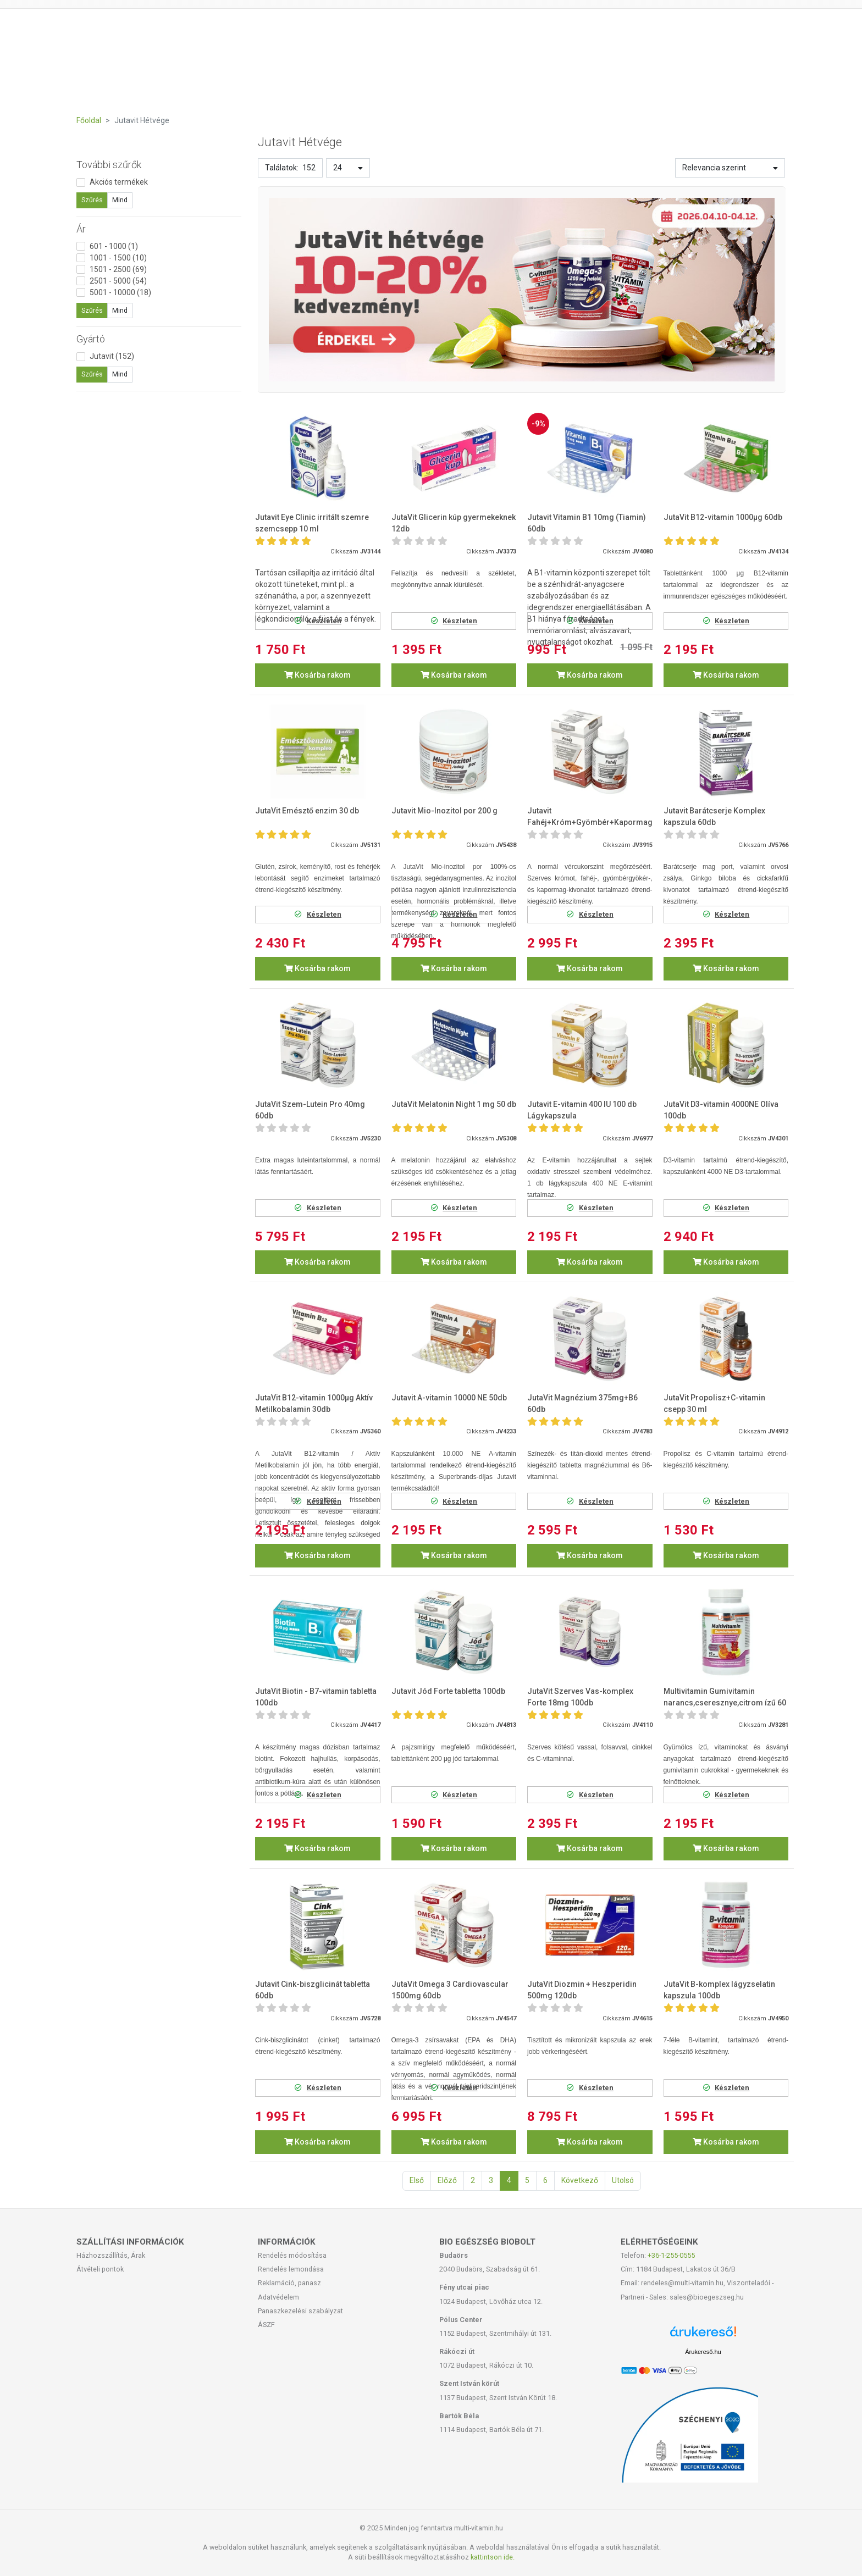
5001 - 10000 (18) (120, 292)
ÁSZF (266, 2324)
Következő (579, 2180)
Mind (120, 200)
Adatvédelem (278, 2297)
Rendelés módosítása (292, 2255)
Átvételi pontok (100, 2269)
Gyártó (90, 339)
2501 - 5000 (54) (118, 280)
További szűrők (108, 164)
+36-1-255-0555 (671, 2255)
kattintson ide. (493, 2557)
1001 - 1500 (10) (118, 257)
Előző (447, 2180)
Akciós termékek (119, 182)
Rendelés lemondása (291, 2269)
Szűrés (92, 200)
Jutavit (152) (112, 356)
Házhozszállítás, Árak (110, 2255)
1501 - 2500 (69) (118, 269)
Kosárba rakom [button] (317, 675)
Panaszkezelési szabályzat (300, 2311)
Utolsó (623, 2180)
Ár (81, 229)
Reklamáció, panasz (289, 2283)
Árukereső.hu (703, 2351)
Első (417, 2180)
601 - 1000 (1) (114, 246)
